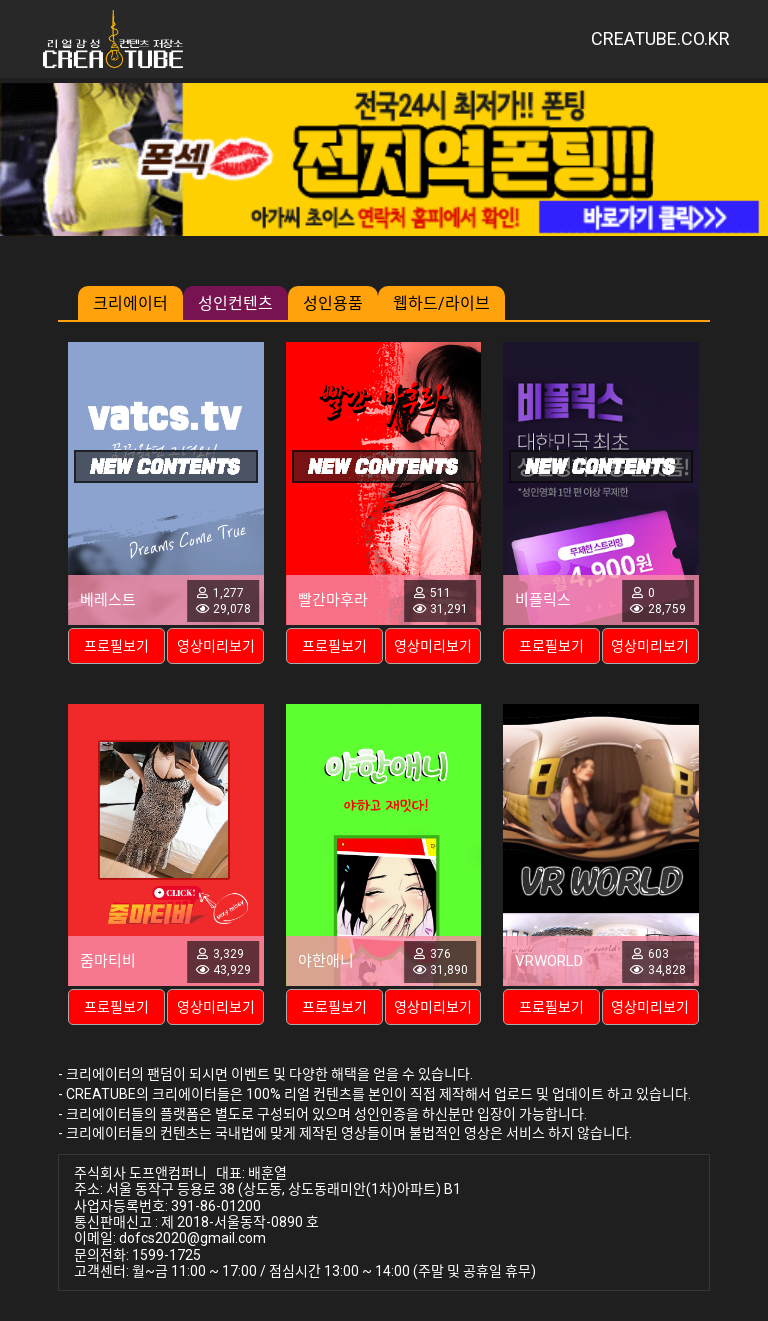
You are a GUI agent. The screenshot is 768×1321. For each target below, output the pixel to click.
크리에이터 (130, 303)
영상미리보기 (216, 646)
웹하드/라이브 (441, 303)
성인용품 (333, 303)
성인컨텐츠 (235, 303)
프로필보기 (116, 646)
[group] (384, 160)
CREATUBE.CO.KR (660, 38)
